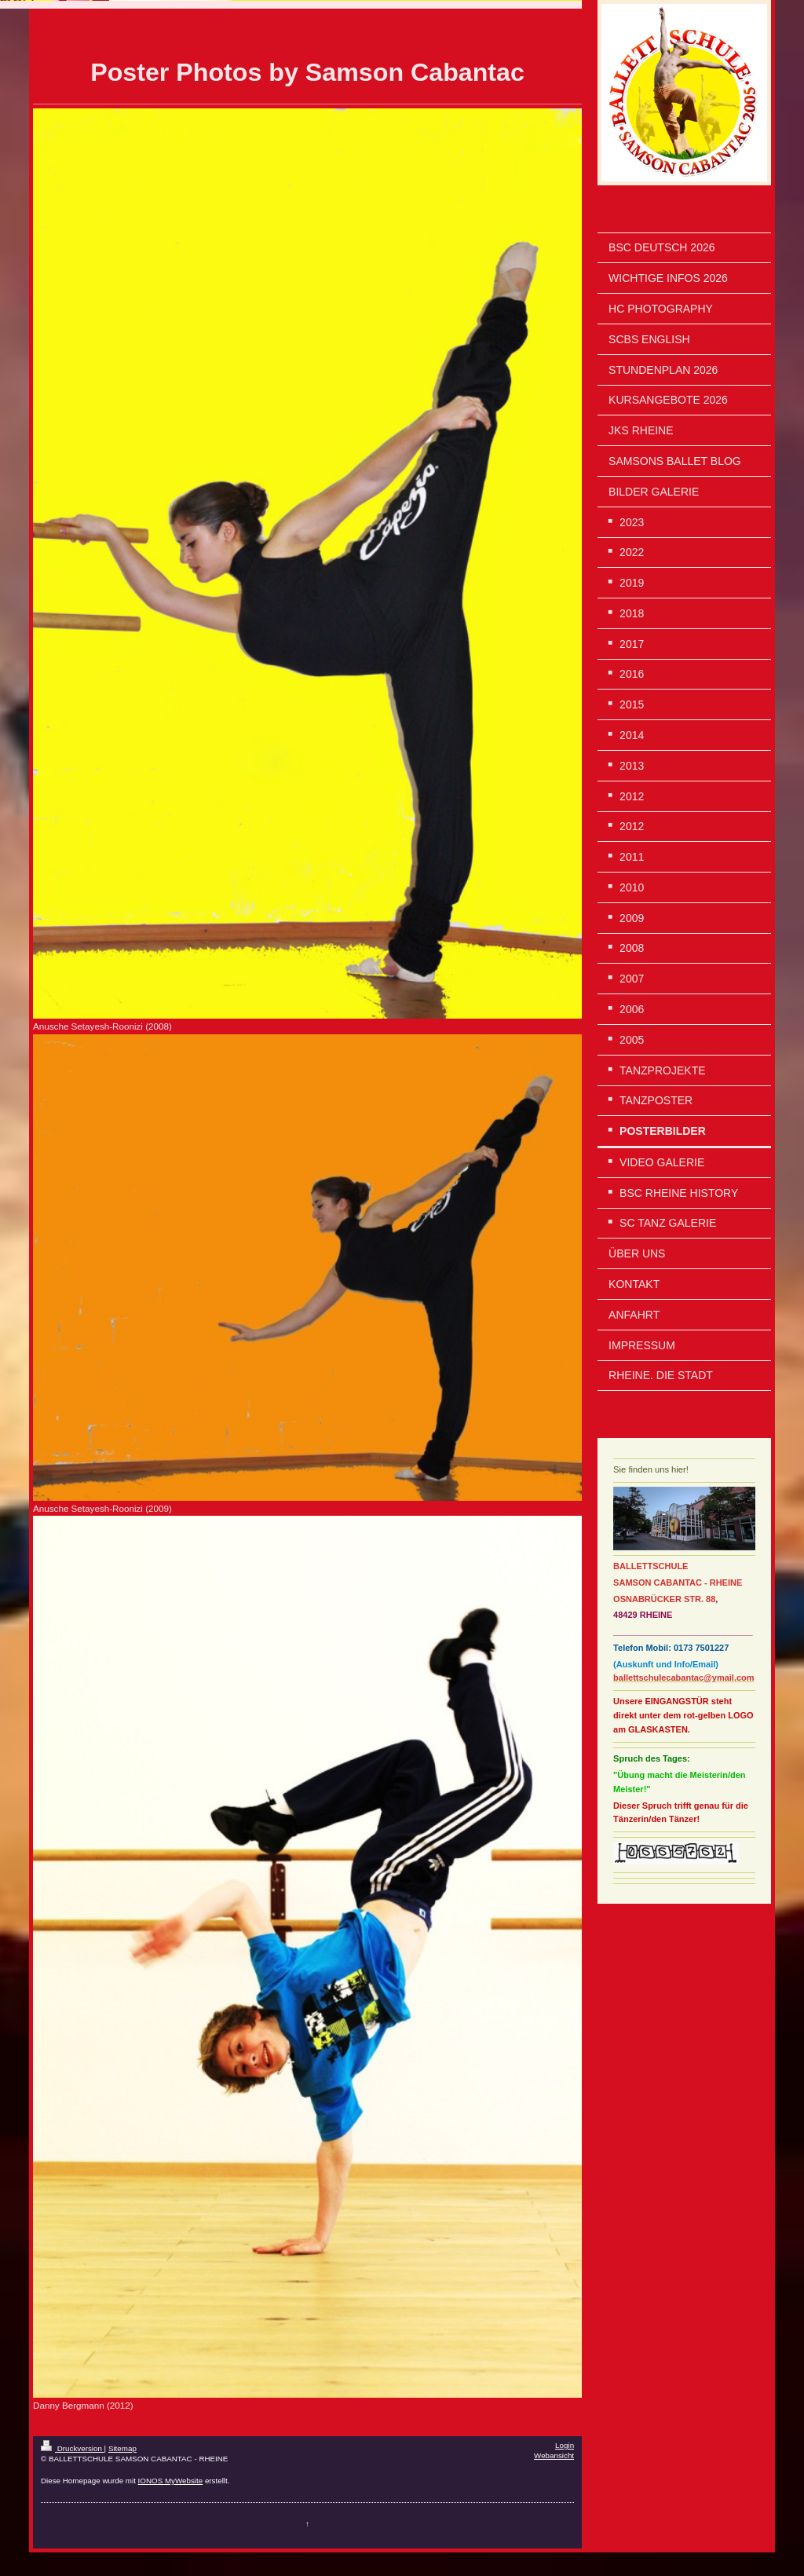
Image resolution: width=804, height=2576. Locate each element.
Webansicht (554, 2455)
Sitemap (122, 2448)
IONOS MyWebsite (170, 2480)
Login (564, 2445)
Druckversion (72, 2448)
